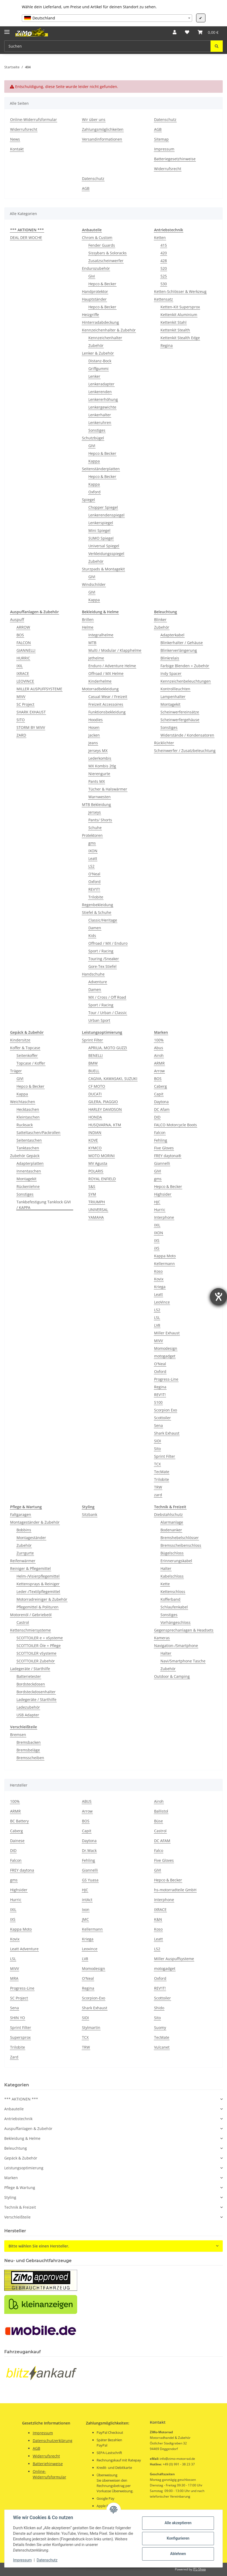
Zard (14, 2057)
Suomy (160, 2027)
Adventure (97, 981)
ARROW (23, 627)
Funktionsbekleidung (107, 712)
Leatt (92, 858)
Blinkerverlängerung (178, 650)
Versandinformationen (102, 139)
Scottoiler (162, 1417)
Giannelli (162, 1163)
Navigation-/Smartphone (176, 1645)
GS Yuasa (90, 1879)
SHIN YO (17, 2017)
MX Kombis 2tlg (102, 765)
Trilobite (95, 897)
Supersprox (20, 2037)
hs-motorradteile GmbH (175, 1889)
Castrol (22, 1622)
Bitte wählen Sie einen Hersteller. (39, 2246)
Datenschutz (47, 2560)
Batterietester (28, 1676)
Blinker (160, 619)
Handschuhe (93, 974)
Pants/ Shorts (100, 819)
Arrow (159, 1070)
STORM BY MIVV (30, 727)
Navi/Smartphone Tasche (182, 1660)
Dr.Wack (89, 1850)
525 (163, 276)
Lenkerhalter (99, 414)
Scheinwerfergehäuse (179, 719)
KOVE (93, 1140)
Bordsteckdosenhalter (36, 1691)
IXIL (19, 665)
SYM (92, 1194)
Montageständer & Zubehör (35, 1522)
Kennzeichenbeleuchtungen (185, 681)
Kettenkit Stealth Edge (180, 337)
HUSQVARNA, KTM (104, 1124)
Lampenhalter (172, 696)
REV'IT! (94, 889)
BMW (93, 1063)
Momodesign (165, 1348)
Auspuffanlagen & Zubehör (28, 2128)
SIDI (157, 1440)
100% (159, 1040)
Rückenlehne (28, 1186)
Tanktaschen (27, 1147)
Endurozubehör (96, 268)
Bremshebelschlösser (179, 1537)
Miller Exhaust (167, 1332)
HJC (157, 1201)
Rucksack (24, 1124)
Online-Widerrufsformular (33, 119)
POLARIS (95, 1171)
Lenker (94, 376)
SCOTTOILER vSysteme (36, 1653)
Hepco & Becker (102, 283)
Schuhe (95, 827)
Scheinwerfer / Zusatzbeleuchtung (185, 750)
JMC (85, 1919)
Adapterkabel (172, 634)
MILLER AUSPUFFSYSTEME (39, 688)
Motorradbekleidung (100, 688)
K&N (158, 1919)
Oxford (94, 491)
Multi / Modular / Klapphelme (114, 650)
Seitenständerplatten (101, 468)
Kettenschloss (172, 1591)
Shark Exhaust (166, 1433)
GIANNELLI (25, 650)
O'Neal (94, 873)
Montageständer (31, 1537)
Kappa (94, 461)
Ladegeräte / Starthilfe (30, 1668)
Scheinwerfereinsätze (179, 712)
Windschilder (94, 584)
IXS (156, 1240)
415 (163, 245)
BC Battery (19, 1820)
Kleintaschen (28, 1117)
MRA (14, 1978)
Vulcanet (162, 2047)
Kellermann (164, 1263)
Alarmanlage (171, 1522)
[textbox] (107, 18)
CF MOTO (96, 1086)
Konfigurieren (178, 2538)
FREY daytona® (167, 1155)
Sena (158, 1425)
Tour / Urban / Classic (107, 1012)
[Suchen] (217, 46)
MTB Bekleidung (96, 804)
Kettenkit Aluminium (178, 314)
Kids (92, 935)
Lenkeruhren (99, 422)
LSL (157, 1317)
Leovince (89, 1948)
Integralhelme (100, 634)
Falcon (160, 1132)
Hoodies (95, 719)
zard (158, 1494)
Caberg (160, 1086)
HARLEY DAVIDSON (105, 1109)
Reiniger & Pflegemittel (30, 1568)
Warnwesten (99, 796)
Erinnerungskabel (176, 1560)
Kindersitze (20, 1040)
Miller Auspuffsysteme (174, 1958)
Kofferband (170, 1599)
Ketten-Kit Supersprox (180, 306)
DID (157, 1117)
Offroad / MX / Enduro (107, 943)
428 (163, 260)
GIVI (91, 445)
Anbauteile (14, 2108)
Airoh (159, 1055)
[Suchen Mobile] (107, 46)
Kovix (158, 1278)
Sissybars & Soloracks (107, 252)
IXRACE (22, 673)
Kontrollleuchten (175, 688)
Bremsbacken (28, 1742)
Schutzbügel (93, 437)
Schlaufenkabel (174, 1607)
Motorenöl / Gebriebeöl (31, 1614)
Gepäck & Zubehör (20, 2158)
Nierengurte (99, 773)
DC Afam (162, 1109)
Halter (165, 1568)
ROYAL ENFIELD (102, 1178)
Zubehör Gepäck (24, 1155)
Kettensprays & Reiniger (38, 1583)
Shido (159, 2007)
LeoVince (162, 1302)
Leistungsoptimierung (23, 2167)
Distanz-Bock (99, 360)
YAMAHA (96, 1217)
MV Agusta (97, 1163)
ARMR (159, 1063)
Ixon (85, 1909)
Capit (158, 1093)
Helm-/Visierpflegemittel (38, 1576)
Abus (158, 1047)
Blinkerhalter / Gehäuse (181, 642)
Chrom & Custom (97, 237)
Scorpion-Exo (93, 1998)
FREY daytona (22, 1870)
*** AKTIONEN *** (21, 2099)
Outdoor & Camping (172, 1676)
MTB (92, 642)
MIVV (20, 696)
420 (163, 252)
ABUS (87, 1801)
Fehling (160, 1140)
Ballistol (161, 1811)
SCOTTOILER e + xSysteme (39, 1637)
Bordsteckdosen (30, 1684)
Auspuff (17, 619)
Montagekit (170, 704)
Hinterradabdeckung (100, 322)
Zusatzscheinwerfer (105, 260)
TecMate (161, 1471)
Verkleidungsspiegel (106, 553)
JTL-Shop (199, 2569)
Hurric (159, 1209)
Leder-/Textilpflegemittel (38, 1591)
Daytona (161, 1101)
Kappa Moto (165, 1255)
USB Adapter (27, 1714)
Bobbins (23, 1529)
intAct (87, 1899)
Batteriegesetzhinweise (175, 158)
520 (163, 268)
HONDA (95, 1117)
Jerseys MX (98, 750)
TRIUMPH (96, 1201)
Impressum (22, 2560)
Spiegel (88, 499)
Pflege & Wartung (19, 2187)
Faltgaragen (20, 1514)
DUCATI (95, 1093)
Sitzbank (89, 1514)
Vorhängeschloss (175, 1622)
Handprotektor (95, 291)
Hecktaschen (27, 1109)
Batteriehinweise (48, 2463)
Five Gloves (164, 1147)
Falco (158, 1850)
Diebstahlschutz (168, 1514)
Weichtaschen (22, 1101)
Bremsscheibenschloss (180, 1545)
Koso (158, 1271)
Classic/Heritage (102, 920)
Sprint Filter (92, 1040)
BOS (20, 634)
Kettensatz (163, 299)
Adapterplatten (30, 1163)
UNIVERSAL (98, 1209)
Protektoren (92, 835)
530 (163, 283)
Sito (157, 1448)
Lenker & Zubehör (98, 353)
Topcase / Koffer (30, 1063)
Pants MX (96, 781)
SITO (20, 719)
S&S (91, 1186)
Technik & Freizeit (20, 2207)
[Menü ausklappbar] (7, 29)
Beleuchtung (15, 2148)
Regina (166, 345)
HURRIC (23, 658)
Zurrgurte (25, 1553)
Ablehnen (178, 2554)
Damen (94, 927)
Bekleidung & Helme (22, 2138)
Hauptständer (94, 299)
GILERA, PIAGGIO (103, 1101)
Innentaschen (28, 1171)
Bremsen (18, 1734)
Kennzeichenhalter (105, 337)
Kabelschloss (172, 1576)
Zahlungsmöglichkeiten (102, 129)
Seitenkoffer (27, 1055)
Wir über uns (93, 119)
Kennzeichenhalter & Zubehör (109, 330)
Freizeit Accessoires (105, 704)
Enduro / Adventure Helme (112, 665)
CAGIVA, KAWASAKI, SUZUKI (112, 1078)
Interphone (164, 1217)
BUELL (93, 1070)
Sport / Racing (100, 950)
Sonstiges (96, 430)
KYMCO (95, 1147)
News (15, 139)
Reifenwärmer (22, 1560)
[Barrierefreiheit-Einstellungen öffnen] (218, 1296)
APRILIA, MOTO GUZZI (107, 1047)
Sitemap (161, 139)
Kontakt (17, 149)
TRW (158, 1487)
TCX (157, 1463)
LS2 (91, 866)
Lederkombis (99, 758)
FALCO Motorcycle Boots (175, 1124)
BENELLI (95, 1055)
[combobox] (107, 18)
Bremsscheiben (30, 1757)
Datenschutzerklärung (52, 2440)
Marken (11, 2177)
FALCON (23, 642)
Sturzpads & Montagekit (103, 568)
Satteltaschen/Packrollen (38, 1132)
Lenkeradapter (101, 383)
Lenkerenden (100, 391)
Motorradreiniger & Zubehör (41, 1599)
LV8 (157, 1325)
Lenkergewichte (102, 407)
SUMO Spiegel (101, 538)
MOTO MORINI (101, 1155)
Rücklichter (164, 742)
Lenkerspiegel (100, 522)
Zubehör (96, 345)
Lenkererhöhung (103, 399)
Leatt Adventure (24, 1948)
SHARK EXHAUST (31, 712)
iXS (156, 1248)
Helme (87, 627)
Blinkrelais (169, 658)
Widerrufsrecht (23, 129)
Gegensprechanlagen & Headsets (183, 1630)
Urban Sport (99, 1020)
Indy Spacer (170, 673)
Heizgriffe (90, 314)
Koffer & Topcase (25, 1047)
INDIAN (94, 1132)
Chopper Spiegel (103, 507)
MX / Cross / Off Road (107, 997)
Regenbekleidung (97, 904)
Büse (158, 1820)
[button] (174, 32)
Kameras (162, 1637)
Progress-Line (166, 1379)
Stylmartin (91, 2027)
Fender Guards (101, 245)
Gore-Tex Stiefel (102, 966)
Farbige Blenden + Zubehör (184, 665)
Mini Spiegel (99, 530)
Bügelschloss (172, 1553)
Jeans (93, 742)
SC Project (25, 704)
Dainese (17, 1840)
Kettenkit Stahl (173, 322)
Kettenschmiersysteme (30, 1630)
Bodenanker (171, 1529)
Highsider (162, 1194)
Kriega (160, 1286)
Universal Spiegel (103, 545)
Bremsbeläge (28, 1750)
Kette (165, 1583)
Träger (16, 1070)
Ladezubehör (28, 1707)
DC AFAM (162, 1840)
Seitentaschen (29, 1140)
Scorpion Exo (165, 1410)
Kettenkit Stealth (175, 330)
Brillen (88, 619)
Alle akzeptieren (177, 2523)
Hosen (94, 727)
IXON (92, 850)
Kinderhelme (100, 681)
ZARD (21, 735)
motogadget (164, 1356)
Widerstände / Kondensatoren (187, 735)
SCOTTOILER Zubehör (35, 1660)
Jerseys (94, 812)
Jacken (94, 735)
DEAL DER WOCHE (26, 237)
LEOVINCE (25, 681)
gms (92, 843)
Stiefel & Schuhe (96, 912)
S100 (158, 1402)
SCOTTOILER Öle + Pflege (38, 1645)
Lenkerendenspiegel (106, 515)
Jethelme (96, 658)
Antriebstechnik (18, 2118)
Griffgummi (98, 368)
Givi (91, 276)
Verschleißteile (17, 2217)
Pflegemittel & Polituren (37, 1607)
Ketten (160, 237)
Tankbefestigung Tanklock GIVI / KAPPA (43, 1204)
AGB (158, 129)
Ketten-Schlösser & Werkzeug (180, 291)
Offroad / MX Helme (105, 673)
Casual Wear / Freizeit (107, 696)
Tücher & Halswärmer (107, 789)
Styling (10, 2197)
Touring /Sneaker (103, 958)
